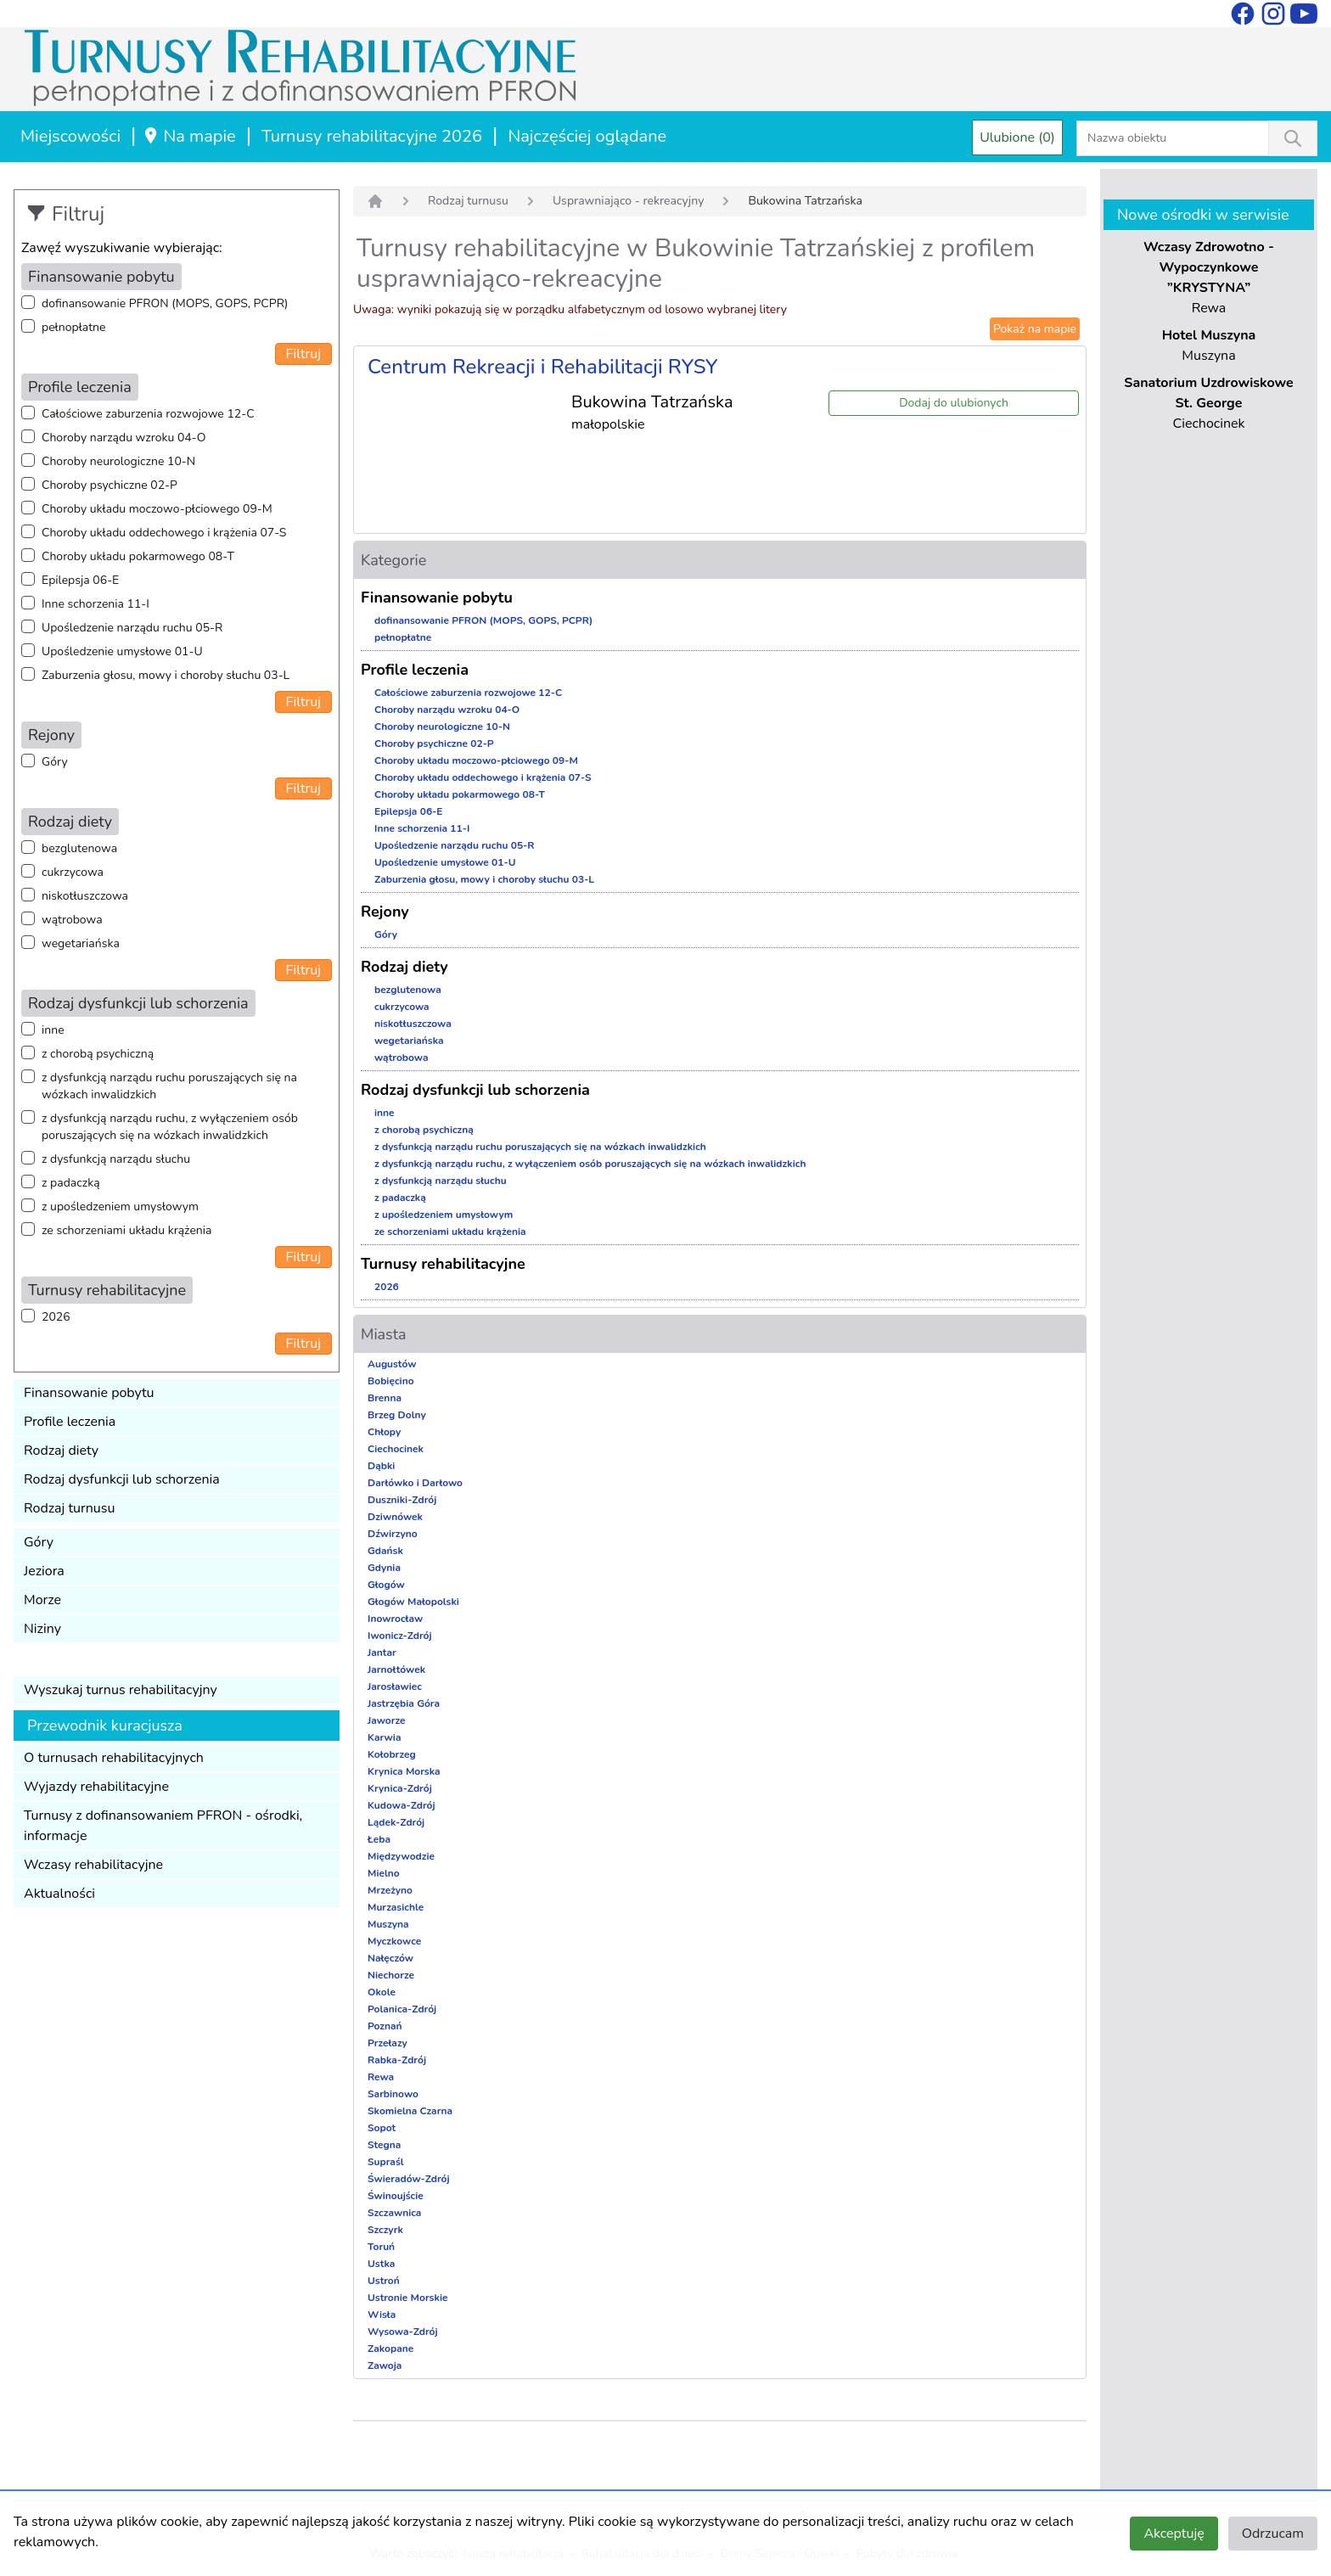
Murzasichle (396, 1907)
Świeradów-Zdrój (409, 2179)
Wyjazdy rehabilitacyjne (96, 1786)
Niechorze (391, 1975)
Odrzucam (1273, 2533)
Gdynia (384, 1567)
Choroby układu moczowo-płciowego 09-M (157, 509)
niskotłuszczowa (85, 896)
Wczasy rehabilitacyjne (93, 1864)
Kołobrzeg (392, 1754)
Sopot (382, 2128)
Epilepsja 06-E (80, 580)
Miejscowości (70, 136)
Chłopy (384, 1432)
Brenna (385, 1398)
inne (53, 1030)
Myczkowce (394, 1941)
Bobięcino (391, 1381)
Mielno (384, 1873)
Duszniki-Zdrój (402, 1500)
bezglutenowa (79, 848)
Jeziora (44, 1571)
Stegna (384, 2145)
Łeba (379, 1839)
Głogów (386, 1584)
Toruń (381, 2246)
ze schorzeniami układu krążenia (126, 1230)
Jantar (382, 1652)
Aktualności (59, 1893)
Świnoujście (396, 2196)
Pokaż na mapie (1034, 329)
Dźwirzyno (393, 1534)
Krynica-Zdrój (400, 1788)
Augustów (392, 1364)
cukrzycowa (73, 872)
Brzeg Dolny (397, 1415)
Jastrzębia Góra (404, 1703)
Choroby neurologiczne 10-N (118, 461)
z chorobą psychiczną (98, 1054)
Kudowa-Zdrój (401, 1805)
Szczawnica (394, 2213)
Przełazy (387, 2043)
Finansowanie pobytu (89, 1392)
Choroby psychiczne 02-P (109, 485)
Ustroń (384, 2280)
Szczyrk (385, 2229)
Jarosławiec (395, 1686)
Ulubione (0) (1017, 137)
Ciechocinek (396, 1449)
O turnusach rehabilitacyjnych (114, 1757)
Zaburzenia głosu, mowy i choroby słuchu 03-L (165, 675)
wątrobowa (72, 920)
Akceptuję (1173, 2533)
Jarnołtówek (396, 1669)
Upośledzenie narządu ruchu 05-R (132, 628)
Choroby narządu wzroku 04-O (123, 437)
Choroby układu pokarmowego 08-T (138, 556)
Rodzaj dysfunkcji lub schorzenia (122, 1479)
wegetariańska (81, 943)
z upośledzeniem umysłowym (120, 1206)
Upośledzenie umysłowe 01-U (122, 651)
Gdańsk (385, 1550)
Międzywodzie (401, 1856)
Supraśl (386, 2162)
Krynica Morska (404, 1771)
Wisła (382, 2314)
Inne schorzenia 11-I (95, 604)
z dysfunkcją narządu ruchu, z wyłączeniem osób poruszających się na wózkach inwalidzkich (170, 1126)
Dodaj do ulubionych (953, 403)
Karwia (384, 1737)
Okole (382, 1992)
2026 (56, 1317)
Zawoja (385, 2365)
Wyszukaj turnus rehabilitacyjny (120, 1690)
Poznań (385, 2026)
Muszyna (388, 1924)
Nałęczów (390, 1958)
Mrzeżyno (390, 1890)
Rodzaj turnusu (69, 1508)
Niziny (42, 1628)
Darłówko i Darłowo (415, 1483)
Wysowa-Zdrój (403, 2331)
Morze (42, 1600)
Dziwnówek (395, 1517)
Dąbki (381, 1466)
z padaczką (71, 1183)
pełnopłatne (74, 327)
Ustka (381, 2263)
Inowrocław (395, 1618)
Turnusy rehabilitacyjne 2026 (371, 136)
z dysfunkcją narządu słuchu (116, 1159)
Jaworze (387, 1720)
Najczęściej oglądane (587, 136)
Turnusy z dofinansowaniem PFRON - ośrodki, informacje (163, 1825)
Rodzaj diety (61, 1450)
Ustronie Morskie (407, 2297)
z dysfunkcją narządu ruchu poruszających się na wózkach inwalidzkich (169, 1086)
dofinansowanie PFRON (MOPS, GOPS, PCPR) (165, 303)
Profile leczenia (69, 1421)
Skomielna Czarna (410, 2111)
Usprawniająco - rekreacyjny (629, 201)
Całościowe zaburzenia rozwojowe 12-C (148, 414)
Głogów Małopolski (413, 1601)
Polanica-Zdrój (402, 2009)
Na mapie (189, 136)
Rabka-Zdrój (397, 2060)
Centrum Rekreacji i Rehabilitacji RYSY (543, 366)
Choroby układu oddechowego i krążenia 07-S (164, 533)
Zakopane (390, 2348)
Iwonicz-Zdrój (400, 1635)
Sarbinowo (393, 2094)
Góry (55, 762)
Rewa (381, 2077)
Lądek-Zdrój (396, 1822)
